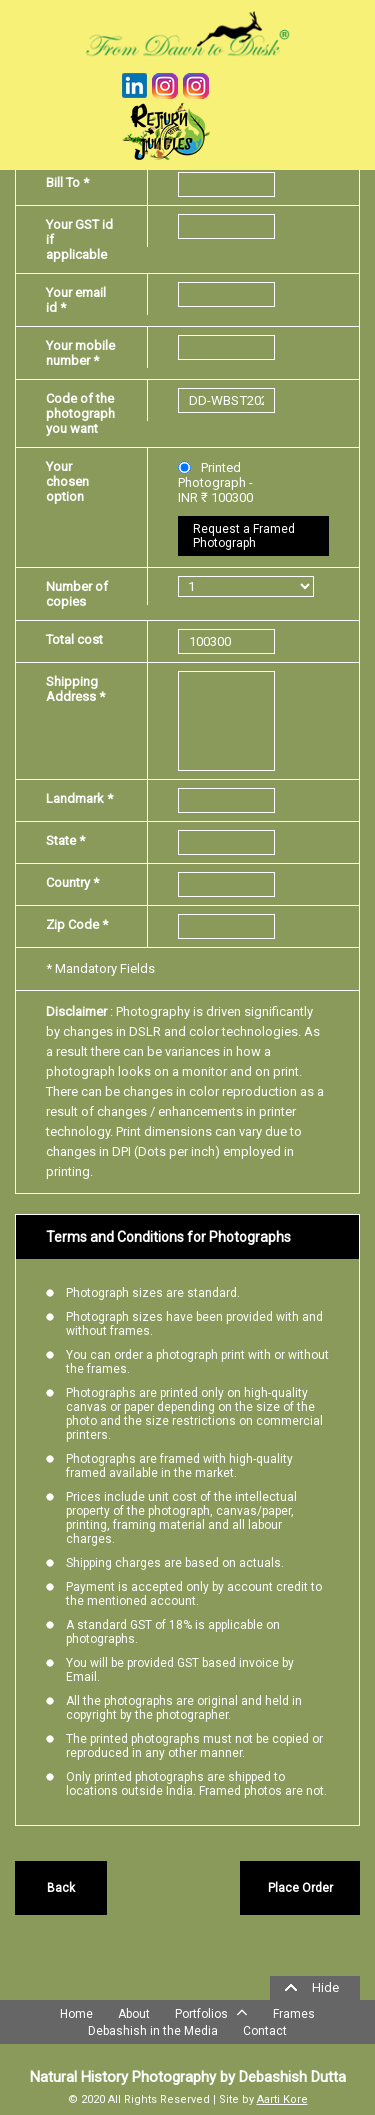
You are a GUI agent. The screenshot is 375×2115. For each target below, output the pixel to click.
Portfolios (211, 2012)
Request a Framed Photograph (244, 536)
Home (76, 2014)
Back (61, 1888)
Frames (294, 2014)
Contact (265, 2031)
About (134, 2014)
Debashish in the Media (153, 2031)
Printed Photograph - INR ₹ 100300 (215, 482)
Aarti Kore (282, 2099)
